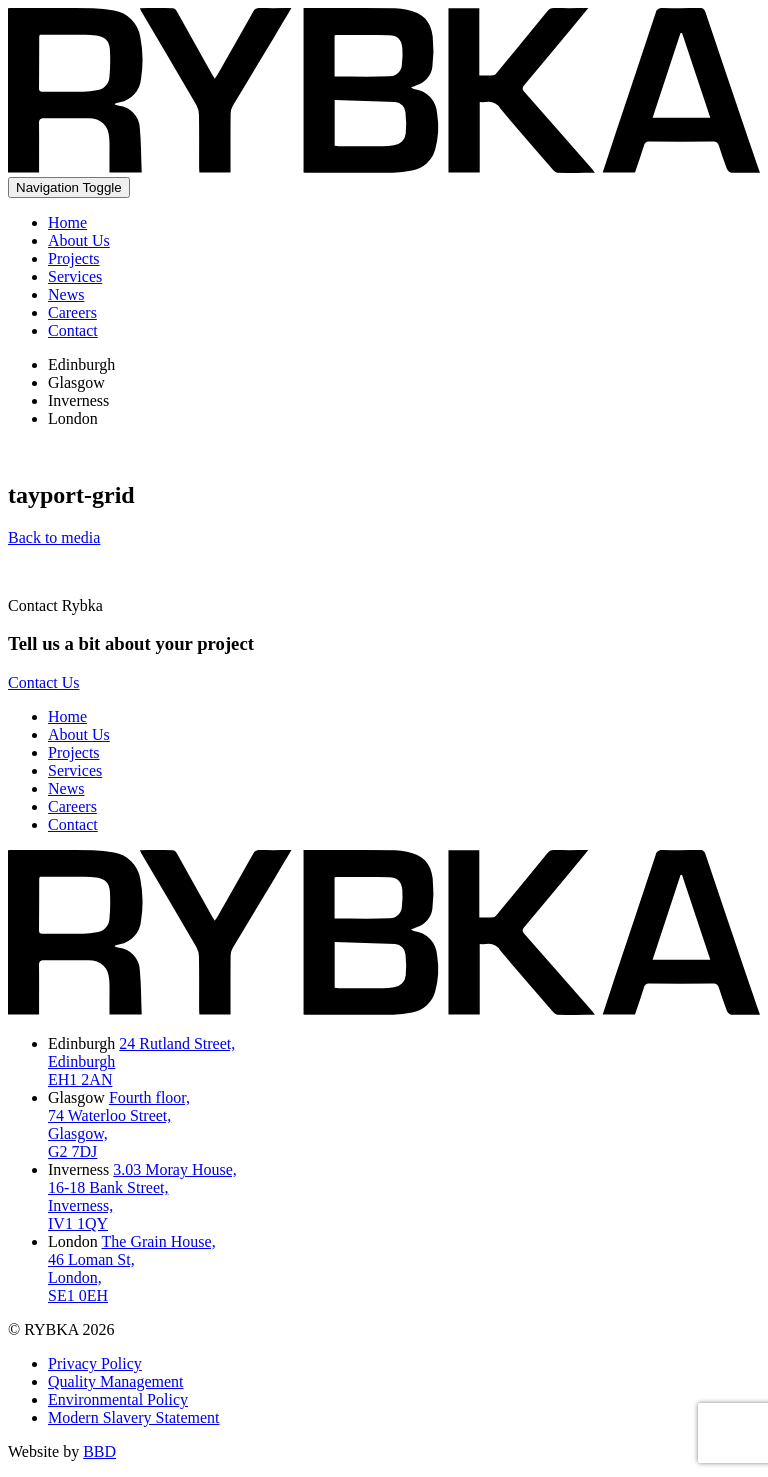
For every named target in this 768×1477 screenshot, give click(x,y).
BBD (99, 1451)
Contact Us (44, 682)
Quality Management (116, 1381)
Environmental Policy (118, 1399)
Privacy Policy (95, 1363)
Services (75, 276)
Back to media (54, 537)
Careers (72, 312)
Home (67, 222)
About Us (79, 240)
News (66, 294)
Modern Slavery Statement (134, 1417)
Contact (73, 330)
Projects (74, 258)
